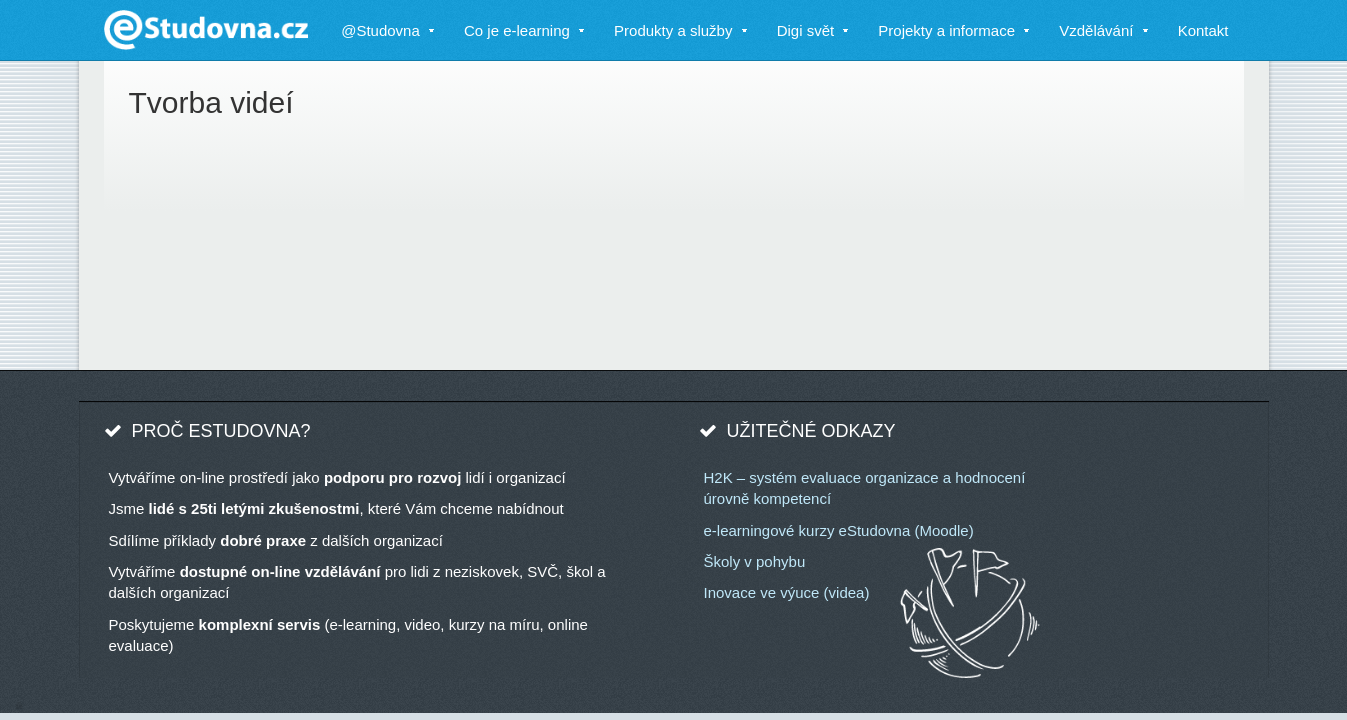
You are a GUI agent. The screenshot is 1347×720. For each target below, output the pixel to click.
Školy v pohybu (755, 561)
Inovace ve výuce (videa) (787, 592)
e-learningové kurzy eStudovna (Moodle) (839, 530)
